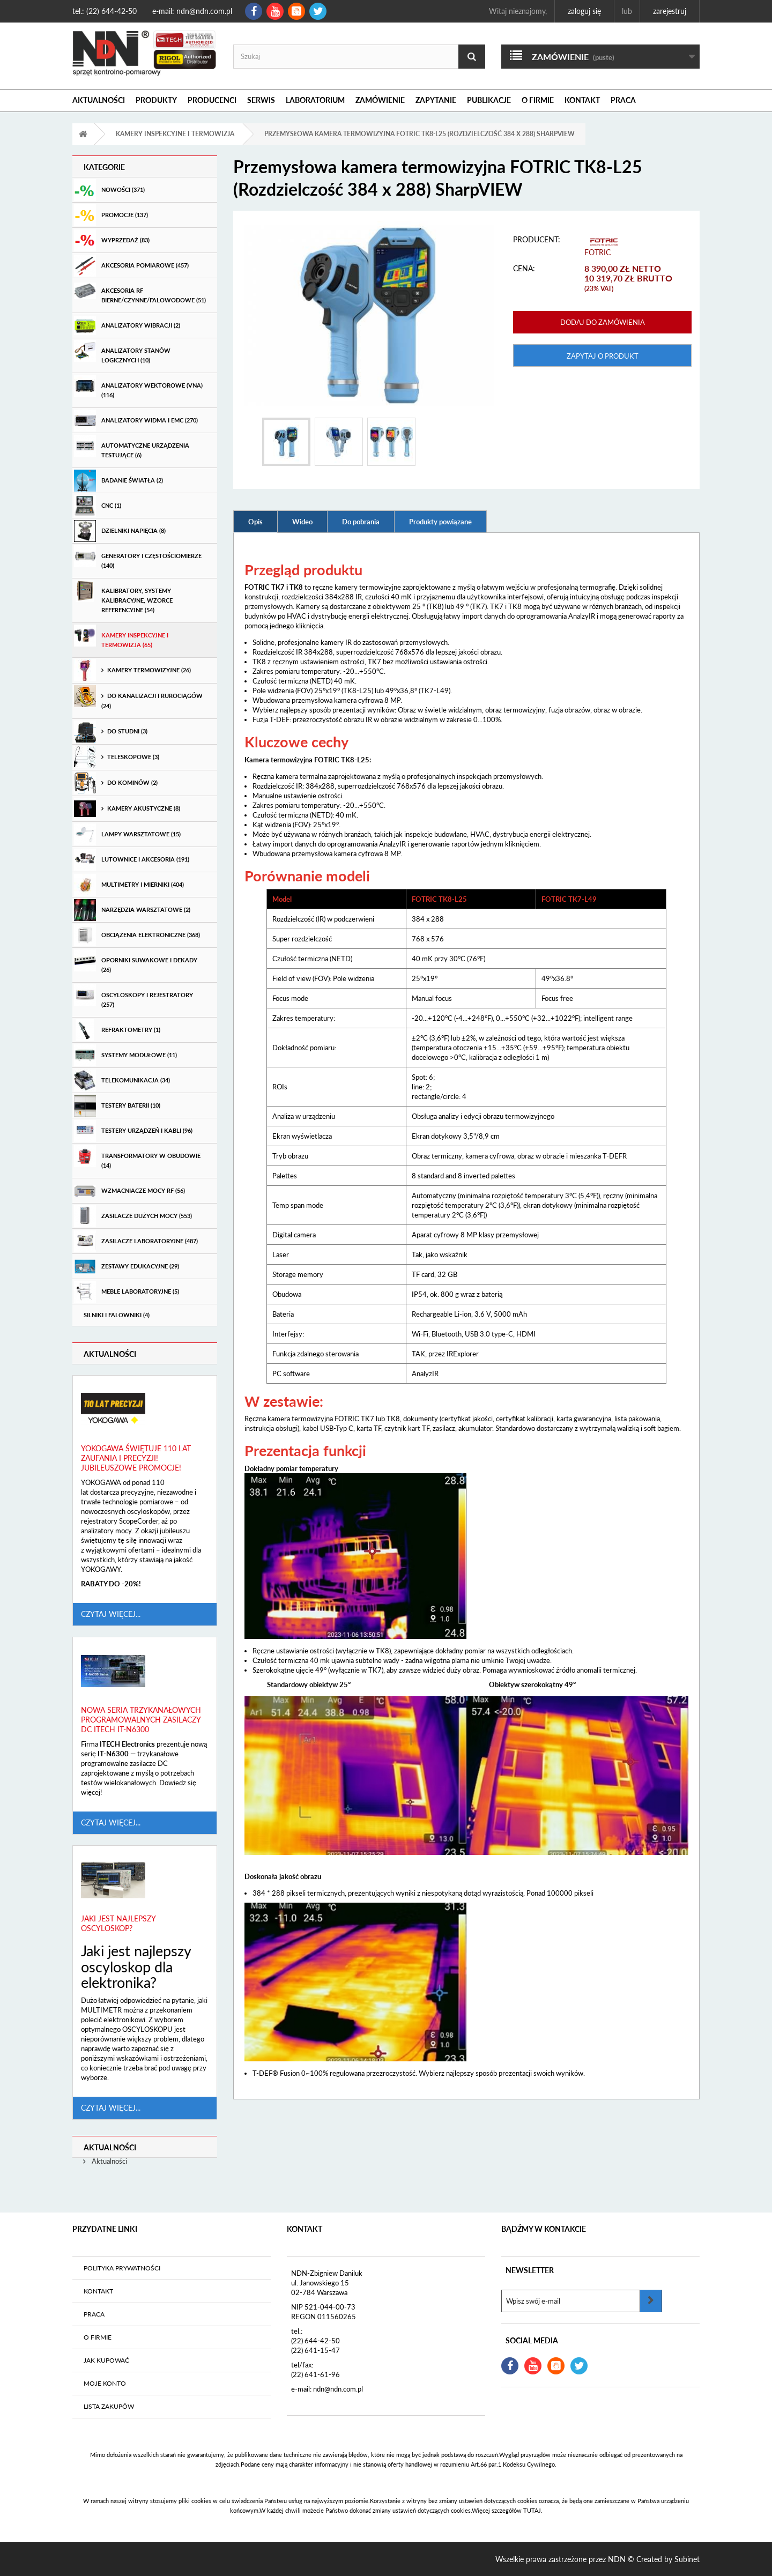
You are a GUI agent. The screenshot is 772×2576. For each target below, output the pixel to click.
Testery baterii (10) (117, 1106)
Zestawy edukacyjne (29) (126, 1267)
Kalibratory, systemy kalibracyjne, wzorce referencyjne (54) (123, 596)
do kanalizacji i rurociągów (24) (138, 697)
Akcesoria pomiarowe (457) (131, 266)
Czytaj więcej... (110, 1614)
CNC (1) (97, 506)
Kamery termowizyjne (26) (132, 670)
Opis (255, 521)
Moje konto (105, 2383)
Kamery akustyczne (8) (127, 809)
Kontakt (582, 100)
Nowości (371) (109, 190)
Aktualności (98, 100)
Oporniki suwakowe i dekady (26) (135, 961)
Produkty (156, 100)
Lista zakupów (109, 2406)
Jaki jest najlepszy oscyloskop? (118, 1923)
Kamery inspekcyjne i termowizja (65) (121, 636)
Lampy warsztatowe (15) (127, 834)
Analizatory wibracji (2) (127, 326)
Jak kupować (106, 2360)
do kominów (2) (116, 783)
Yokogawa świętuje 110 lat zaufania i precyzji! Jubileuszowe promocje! (136, 1458)
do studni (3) (110, 732)
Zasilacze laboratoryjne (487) (136, 1241)
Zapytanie (435, 100)
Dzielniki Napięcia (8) (120, 531)
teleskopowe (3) (116, 757)
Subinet (687, 2559)
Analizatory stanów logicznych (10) (122, 351)
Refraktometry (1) (117, 1030)
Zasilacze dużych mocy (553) (133, 1216)
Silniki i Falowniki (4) (117, 1314)
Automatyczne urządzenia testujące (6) (131, 446)
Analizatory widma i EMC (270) (136, 421)
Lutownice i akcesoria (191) (131, 860)
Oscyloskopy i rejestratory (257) (133, 996)
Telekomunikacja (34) (122, 1081)
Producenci (212, 100)
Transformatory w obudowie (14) (137, 1157)
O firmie (538, 100)
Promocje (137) (111, 215)
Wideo (302, 521)
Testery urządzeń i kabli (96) (133, 1131)
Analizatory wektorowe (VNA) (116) (138, 386)
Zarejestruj (669, 11)
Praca (623, 100)
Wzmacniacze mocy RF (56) (129, 1191)
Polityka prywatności (122, 2268)
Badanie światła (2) (118, 481)
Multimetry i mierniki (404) (129, 885)
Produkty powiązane (440, 521)
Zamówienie (380, 100)
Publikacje (489, 100)
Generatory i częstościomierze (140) (138, 557)
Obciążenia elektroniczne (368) (137, 935)
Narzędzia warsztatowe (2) (132, 910)
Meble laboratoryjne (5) (126, 1292)
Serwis (261, 100)
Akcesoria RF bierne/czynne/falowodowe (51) (140, 291)
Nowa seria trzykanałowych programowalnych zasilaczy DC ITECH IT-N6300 (141, 1719)
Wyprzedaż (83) (112, 240)
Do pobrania (361, 521)
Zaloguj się (584, 11)
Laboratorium (315, 100)
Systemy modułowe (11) (125, 1055)
